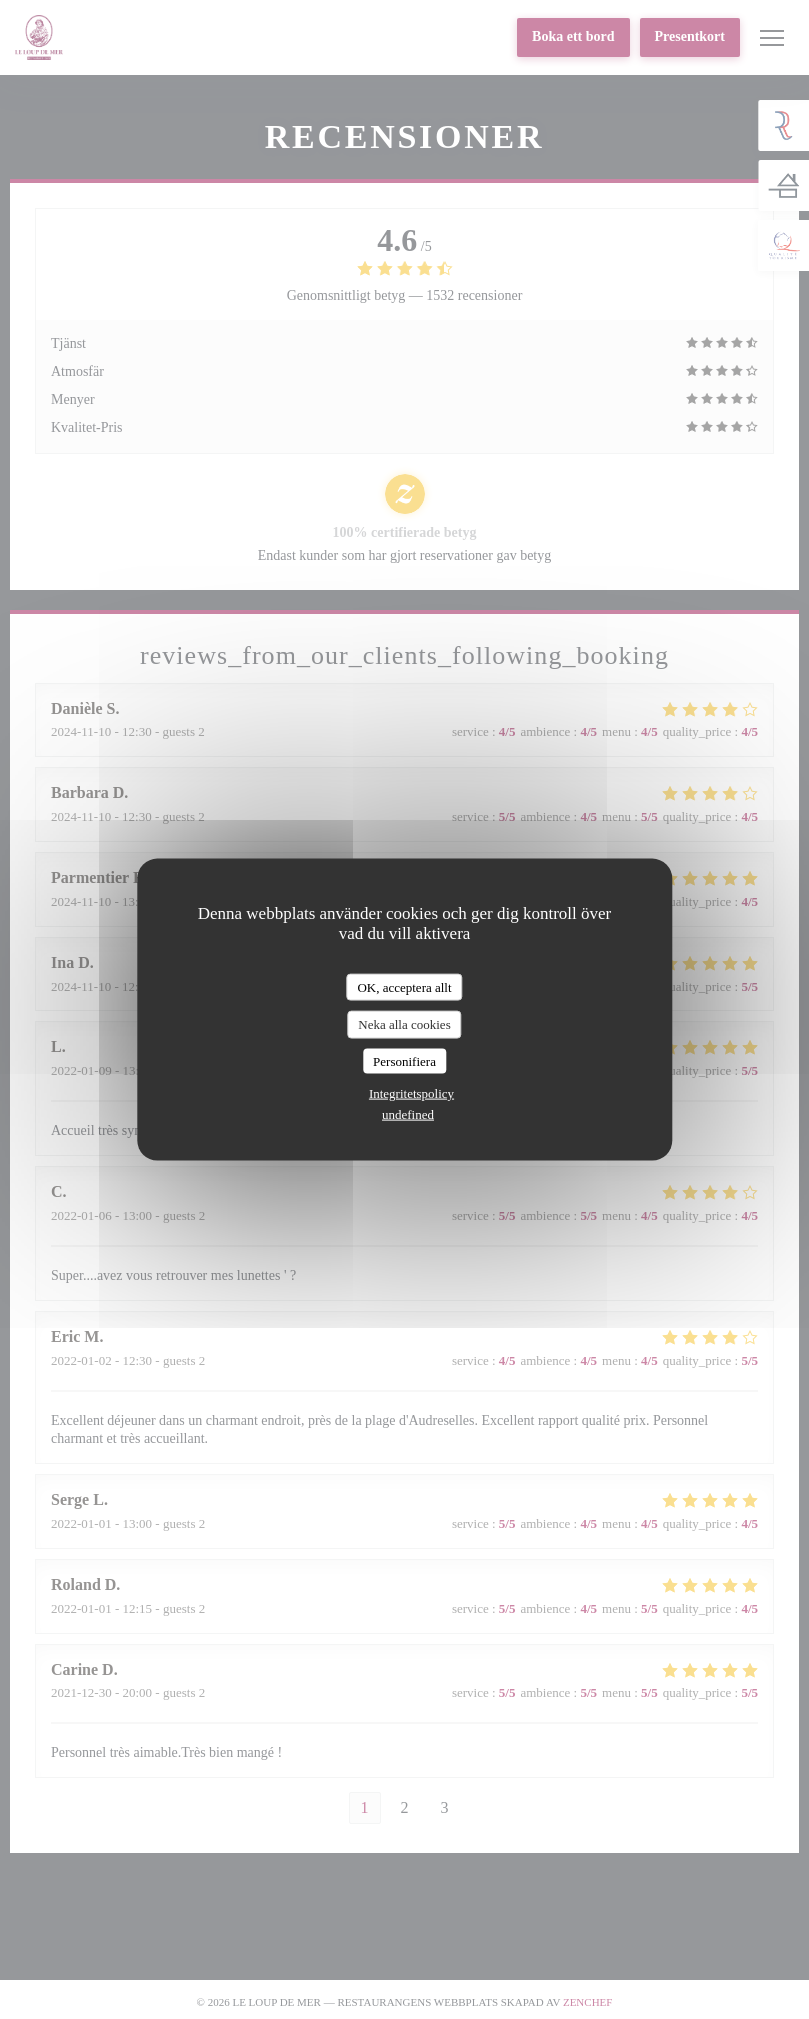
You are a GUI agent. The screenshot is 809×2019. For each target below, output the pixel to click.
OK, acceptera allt (404, 986)
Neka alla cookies (404, 1024)
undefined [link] (408, 1114)
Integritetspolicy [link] (411, 1093)
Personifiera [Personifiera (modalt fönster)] (404, 1060)
